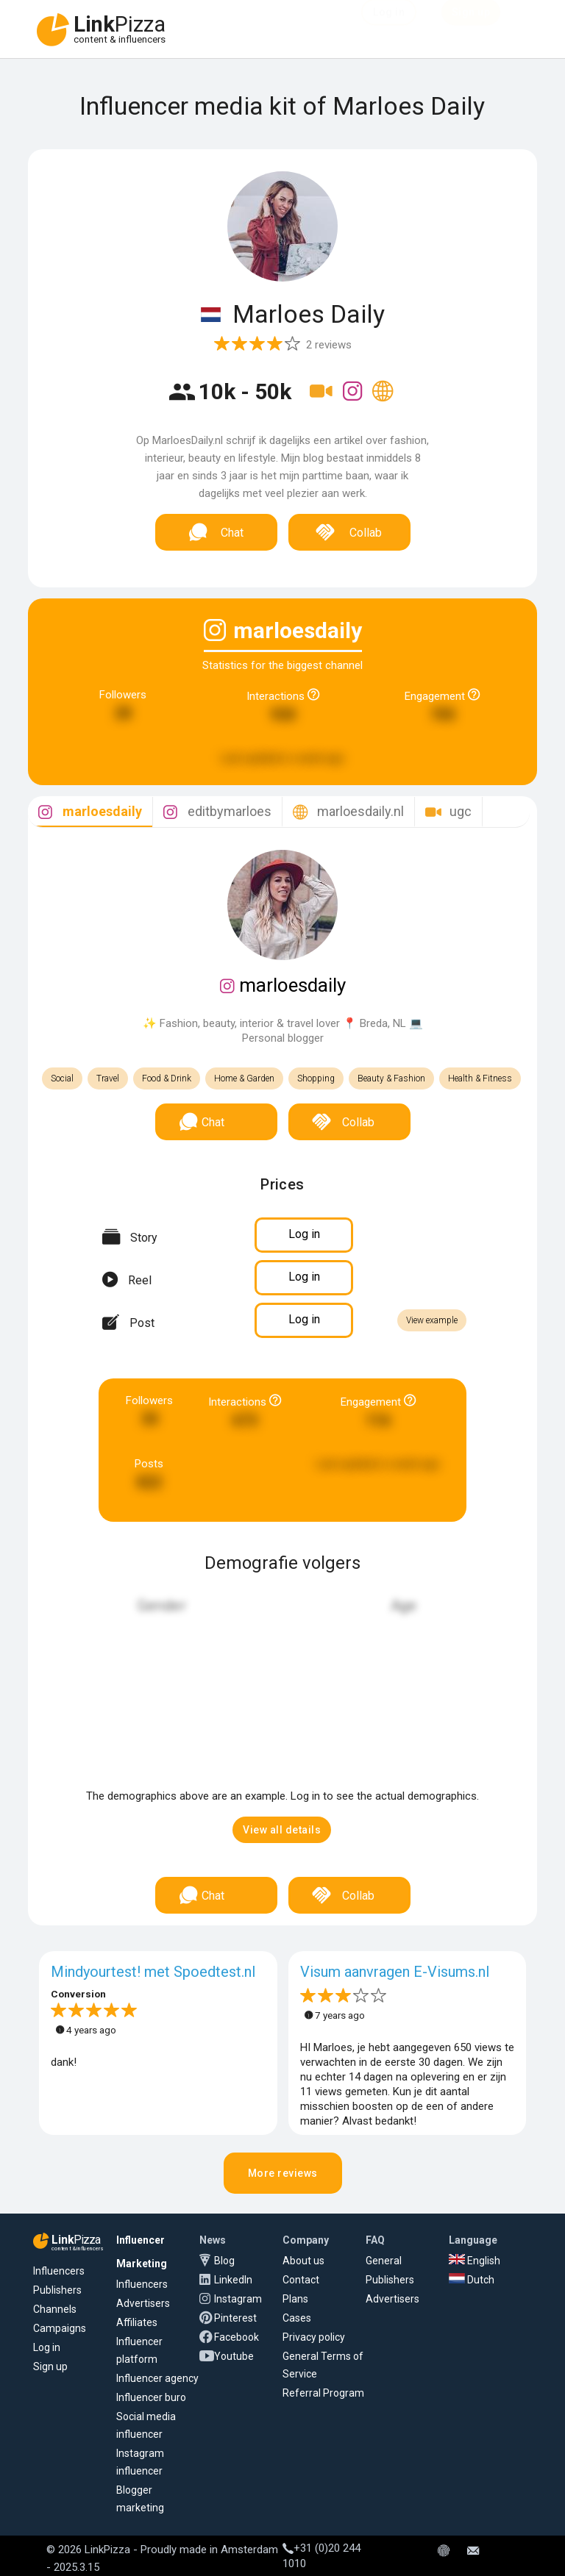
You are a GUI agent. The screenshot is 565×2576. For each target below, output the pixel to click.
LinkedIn (233, 2280)
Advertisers (143, 2303)
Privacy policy (313, 2337)
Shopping (316, 1078)
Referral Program (323, 2393)
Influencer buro (151, 2397)
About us (303, 2260)
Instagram (238, 2299)
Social (62, 1078)
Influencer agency (157, 2378)
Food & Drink (166, 1078)
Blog (224, 2260)
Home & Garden (244, 1078)
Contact (300, 2280)
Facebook (236, 2337)
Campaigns (59, 2328)
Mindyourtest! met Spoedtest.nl (153, 1972)
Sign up (50, 2366)
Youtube (234, 2356)
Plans (295, 2299)
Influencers (59, 2271)
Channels (55, 2309)
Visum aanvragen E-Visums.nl (394, 1972)
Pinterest (235, 2318)
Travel (107, 1078)
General (384, 2260)
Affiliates (136, 2322)
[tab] (90, 812)
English (474, 2260)
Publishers (57, 2290)
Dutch (471, 2280)
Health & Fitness (480, 1078)
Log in (46, 2347)
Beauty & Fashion (391, 1078)
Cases (296, 2318)
